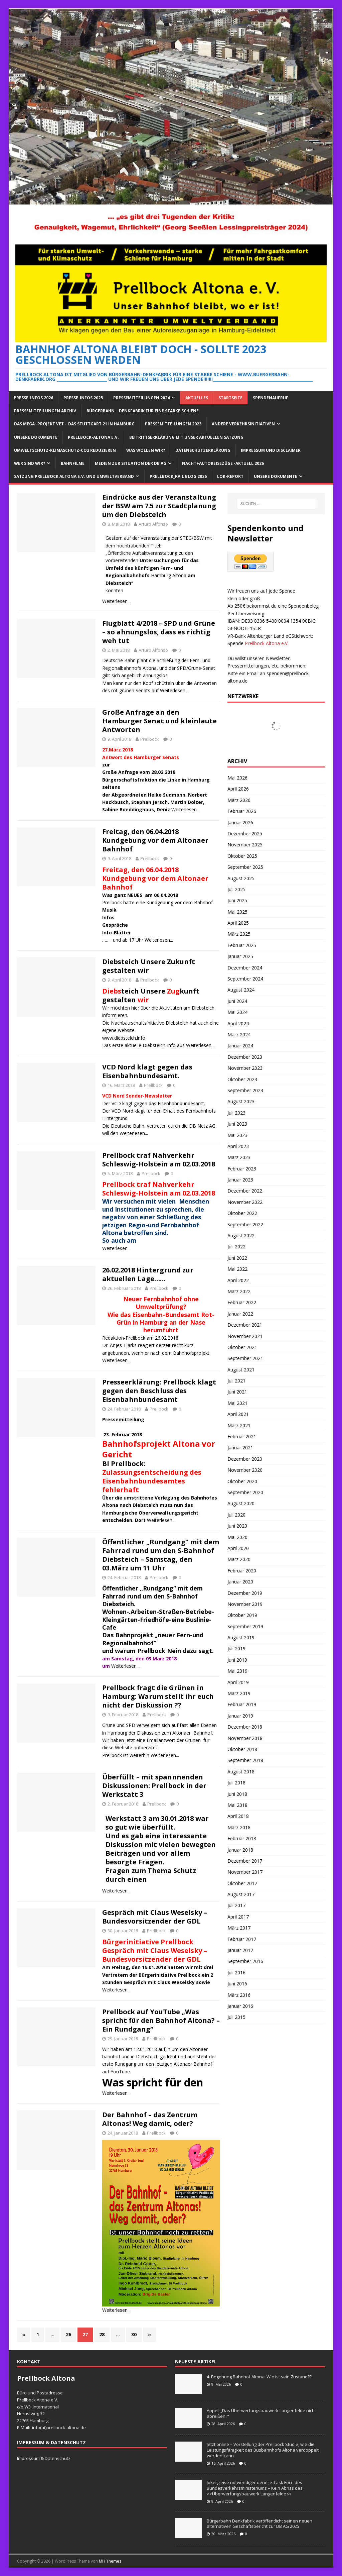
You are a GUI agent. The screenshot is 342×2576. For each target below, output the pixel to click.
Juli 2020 (236, 1515)
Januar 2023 (240, 1179)
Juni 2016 (237, 1983)
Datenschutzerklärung (202, 450)
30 (134, 2334)
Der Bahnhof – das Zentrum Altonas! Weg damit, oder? (149, 2119)
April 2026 (238, 789)
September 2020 (245, 1492)
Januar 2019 (240, 1716)
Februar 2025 (241, 945)
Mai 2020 (237, 1537)
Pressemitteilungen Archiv (45, 411)
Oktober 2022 (242, 1213)
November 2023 (245, 1068)
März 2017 (238, 1928)
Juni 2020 (237, 1526)
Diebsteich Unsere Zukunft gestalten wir (148, 966)
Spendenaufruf (270, 398)
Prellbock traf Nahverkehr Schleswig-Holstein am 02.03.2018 (158, 1159)
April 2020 (238, 1548)
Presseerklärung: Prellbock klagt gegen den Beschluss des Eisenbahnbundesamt (159, 1390)
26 (68, 2334)
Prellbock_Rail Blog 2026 (178, 476)
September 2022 (245, 1224)
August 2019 (240, 1637)
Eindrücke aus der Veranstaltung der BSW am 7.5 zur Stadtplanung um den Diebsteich (159, 506)
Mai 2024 (237, 1012)
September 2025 (245, 867)
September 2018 (245, 1760)
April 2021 (238, 1414)
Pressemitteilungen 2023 (173, 424)
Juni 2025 (237, 900)
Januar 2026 (240, 822)
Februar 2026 (241, 811)
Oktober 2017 (242, 1883)
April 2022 (238, 1280)
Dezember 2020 (244, 1459)
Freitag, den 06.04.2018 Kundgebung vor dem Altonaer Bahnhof (155, 840)
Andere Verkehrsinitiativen (243, 424)
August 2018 (240, 1771)
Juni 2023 (237, 1124)
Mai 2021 (237, 1403)
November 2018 (245, 1738)
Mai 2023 (237, 1135)
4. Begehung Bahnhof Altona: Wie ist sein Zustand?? (259, 2377)
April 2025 (238, 923)
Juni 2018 (237, 1794)
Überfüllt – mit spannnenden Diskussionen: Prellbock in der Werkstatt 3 (154, 1785)
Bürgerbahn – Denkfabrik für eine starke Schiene (143, 411)
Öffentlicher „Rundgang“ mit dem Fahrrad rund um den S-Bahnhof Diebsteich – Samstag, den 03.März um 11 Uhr (160, 1554)
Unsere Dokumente (35, 437)
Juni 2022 (237, 1258)
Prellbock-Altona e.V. (93, 437)
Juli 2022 (236, 1246)
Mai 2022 (237, 1269)
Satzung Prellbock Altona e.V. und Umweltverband (74, 476)
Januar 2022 (240, 1314)
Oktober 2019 (242, 1615)
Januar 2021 (240, 1447)
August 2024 (240, 990)
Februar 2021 (241, 1436)
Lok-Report (230, 476)
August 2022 (240, 1235)
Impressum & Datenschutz (43, 2458)
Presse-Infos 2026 (33, 398)
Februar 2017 (241, 1939)
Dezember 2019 (244, 1593)
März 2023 (238, 1157)
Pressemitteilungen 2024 (141, 398)
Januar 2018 (240, 1850)
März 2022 (238, 1291)
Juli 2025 (236, 889)
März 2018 (238, 1827)
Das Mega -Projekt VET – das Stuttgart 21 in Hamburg (74, 424)
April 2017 (238, 1917)
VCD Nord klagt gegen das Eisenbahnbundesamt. (147, 1071)
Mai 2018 (237, 1805)
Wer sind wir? (29, 463)
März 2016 (238, 1995)
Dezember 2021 (244, 1325)
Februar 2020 (241, 1570)
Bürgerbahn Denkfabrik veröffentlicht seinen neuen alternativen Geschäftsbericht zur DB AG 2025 (259, 2524)
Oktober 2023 (242, 1079)
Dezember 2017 (244, 1861)
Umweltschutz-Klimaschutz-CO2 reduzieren (65, 450)
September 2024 (245, 978)
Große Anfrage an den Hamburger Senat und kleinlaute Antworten (159, 721)
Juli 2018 (236, 1782)
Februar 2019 (241, 1704)
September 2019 (245, 1626)
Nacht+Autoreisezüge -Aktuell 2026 (223, 463)
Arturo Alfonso (153, 524)
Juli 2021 (236, 1380)
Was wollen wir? (145, 450)
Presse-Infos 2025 (83, 398)
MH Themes (110, 2561)
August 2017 (240, 1894)
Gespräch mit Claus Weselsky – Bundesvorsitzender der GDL (154, 1917)
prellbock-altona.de (66, 2428)
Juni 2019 (237, 1660)
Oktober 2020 (242, 1481)
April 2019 (238, 1682)
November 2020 (245, 1470)
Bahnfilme (72, 463)
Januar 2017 (240, 1950)
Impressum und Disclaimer (271, 450)
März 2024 (238, 1034)
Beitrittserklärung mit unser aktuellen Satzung (186, 437)
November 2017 (245, 1872)
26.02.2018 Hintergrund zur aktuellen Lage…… (147, 1274)
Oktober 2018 (242, 1749)
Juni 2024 (237, 1001)
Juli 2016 (236, 1972)
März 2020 (238, 1559)
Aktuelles (196, 398)
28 (102, 2334)
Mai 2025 (237, 912)
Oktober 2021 (242, 1347)
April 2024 (238, 1023)
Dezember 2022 (244, 1191)
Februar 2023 (241, 1168)
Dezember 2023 (244, 1057)
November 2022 (245, 1202)
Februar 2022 (241, 1302)
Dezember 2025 (244, 833)
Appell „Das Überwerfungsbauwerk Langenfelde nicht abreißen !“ (261, 2413)
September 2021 (245, 1358)
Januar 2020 (240, 1581)
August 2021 (240, 1369)
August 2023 (240, 1101)
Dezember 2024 (244, 967)
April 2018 (238, 1816)
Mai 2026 (237, 778)
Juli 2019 (236, 1648)
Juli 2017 (236, 1905)
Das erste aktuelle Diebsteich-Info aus (144, 1045)
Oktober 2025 (242, 856)
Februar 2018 (241, 1838)
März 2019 (238, 1693)
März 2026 (238, 800)
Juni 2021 (237, 1391)
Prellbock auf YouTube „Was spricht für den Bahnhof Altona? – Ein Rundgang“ (161, 2020)
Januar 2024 (240, 1045)
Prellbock (149, 739)
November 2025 (245, 844)
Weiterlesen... (116, 601)
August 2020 (240, 1503)
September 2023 (245, 1090)
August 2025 (240, 878)
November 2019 (245, 1604)
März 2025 (238, 934)
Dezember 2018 (244, 1727)
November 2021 (245, 1336)
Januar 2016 (240, 2006)
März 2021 (238, 1425)
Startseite (230, 398)
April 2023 (238, 1146)
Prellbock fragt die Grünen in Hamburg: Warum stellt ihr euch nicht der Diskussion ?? (158, 1696)
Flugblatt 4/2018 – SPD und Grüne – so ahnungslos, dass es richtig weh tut (158, 632)
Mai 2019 (237, 1671)
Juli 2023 (236, 1113)
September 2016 (245, 1961)
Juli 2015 (236, 2017)
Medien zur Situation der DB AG (130, 463)
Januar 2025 (240, 956)
